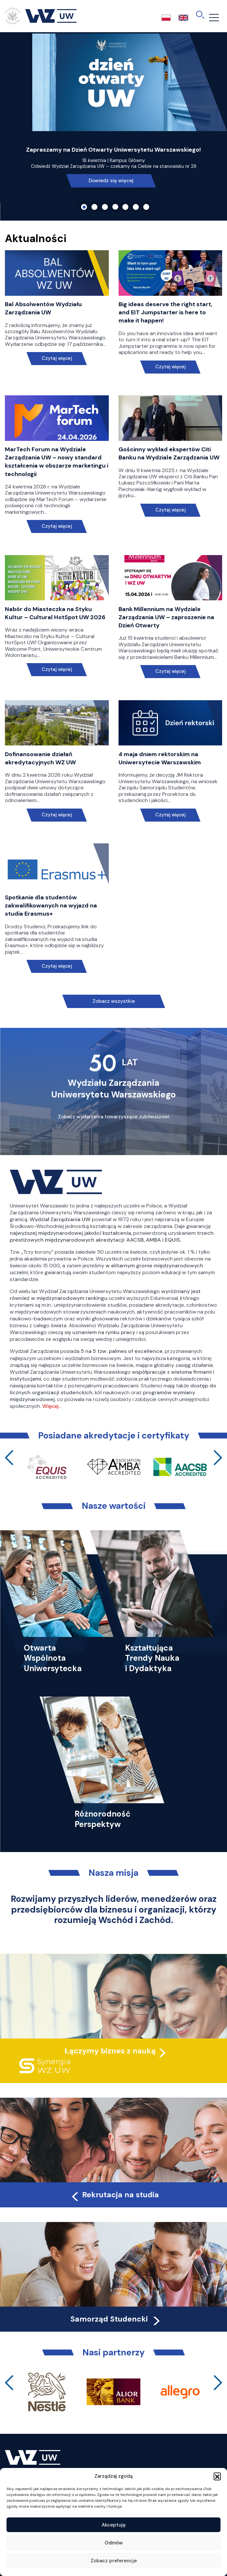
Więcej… (51, 1406)
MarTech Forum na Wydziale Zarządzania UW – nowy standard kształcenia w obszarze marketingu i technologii (56, 461)
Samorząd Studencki (116, 2319)
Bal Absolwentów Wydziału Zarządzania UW (43, 308)
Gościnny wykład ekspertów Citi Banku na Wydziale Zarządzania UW (169, 453)
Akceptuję (114, 2525)
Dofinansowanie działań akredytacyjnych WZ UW (40, 758)
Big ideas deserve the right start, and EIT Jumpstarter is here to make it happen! (165, 312)
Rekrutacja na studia (114, 2195)
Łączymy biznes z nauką (110, 2051)
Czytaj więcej (57, 358)
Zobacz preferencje (114, 2560)
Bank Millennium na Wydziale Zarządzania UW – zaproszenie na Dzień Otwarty (166, 617)
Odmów (114, 2543)
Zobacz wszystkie (113, 1001)
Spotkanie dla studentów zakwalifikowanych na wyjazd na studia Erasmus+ (51, 905)
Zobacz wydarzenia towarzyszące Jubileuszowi (113, 1116)
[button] (217, 2476)
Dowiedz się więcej (111, 180)
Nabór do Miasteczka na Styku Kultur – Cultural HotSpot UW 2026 (55, 613)
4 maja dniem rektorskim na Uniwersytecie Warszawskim (160, 758)
